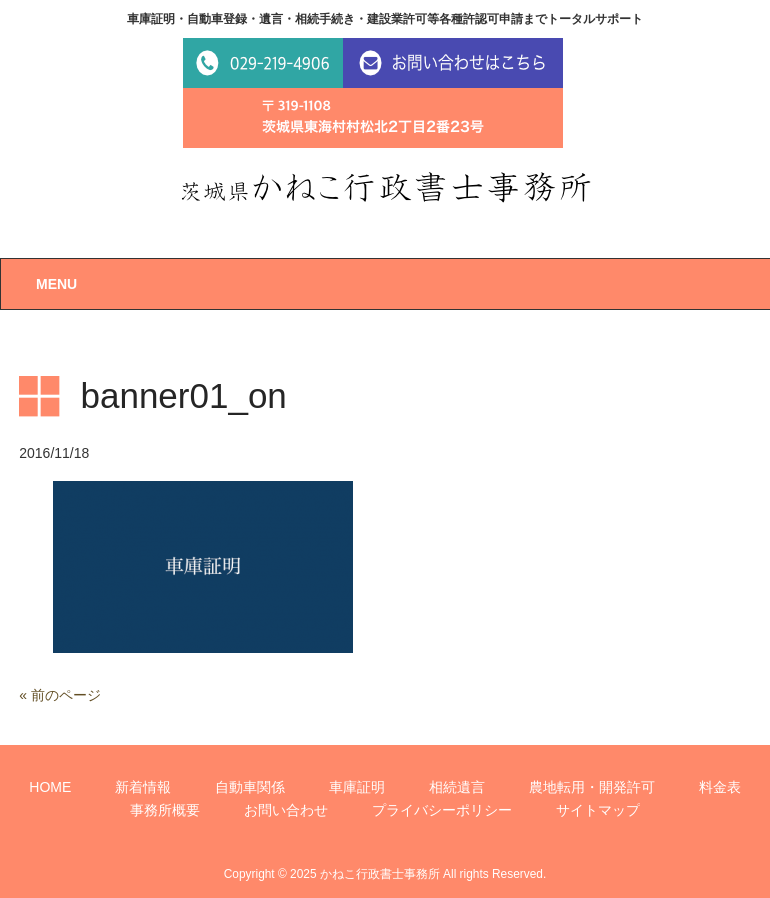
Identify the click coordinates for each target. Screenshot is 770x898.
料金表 (720, 787)
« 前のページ (60, 695)
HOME (50, 787)
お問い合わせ (286, 810)
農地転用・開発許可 (592, 787)
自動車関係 (250, 787)
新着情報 (143, 787)
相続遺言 (457, 787)
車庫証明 (357, 787)
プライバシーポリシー (442, 810)
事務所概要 (165, 810)
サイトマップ (598, 810)
